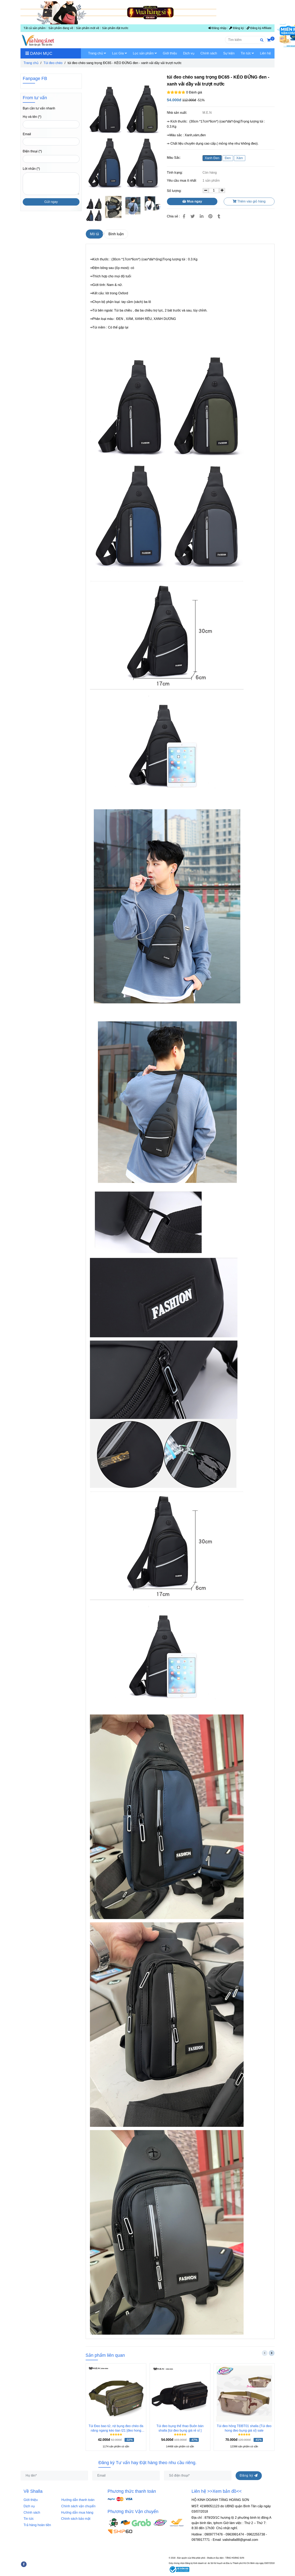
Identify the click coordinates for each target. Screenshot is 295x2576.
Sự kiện (229, 53)
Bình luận (116, 234)
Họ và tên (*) (32, 116)
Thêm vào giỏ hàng (249, 201)
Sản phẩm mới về (87, 28)
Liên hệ (265, 53)
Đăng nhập (217, 28)
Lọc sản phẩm (145, 53)
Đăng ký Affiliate (259, 28)
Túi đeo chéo (52, 63)
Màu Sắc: (174, 157)
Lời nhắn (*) (31, 168)
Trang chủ (31, 63)
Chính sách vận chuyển (78, 2506)
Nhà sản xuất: (177, 112)
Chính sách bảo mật (75, 2518)
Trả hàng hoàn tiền (37, 2525)
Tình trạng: (175, 172)
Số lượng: (174, 190)
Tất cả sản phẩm (34, 28)
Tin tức (29, 2518)
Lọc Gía (119, 53)
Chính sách (33, 2512)
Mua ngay (192, 201)
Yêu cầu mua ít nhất (182, 180)
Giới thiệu (32, 2500)
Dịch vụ (30, 2506)
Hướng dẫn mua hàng (77, 2512)
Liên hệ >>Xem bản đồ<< (217, 2491)
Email (27, 134)
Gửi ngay (51, 202)
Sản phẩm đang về (60, 28)
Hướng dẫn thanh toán (77, 2500)
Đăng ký (236, 28)
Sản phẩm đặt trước (115, 28)
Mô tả (94, 234)
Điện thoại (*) (32, 151)
